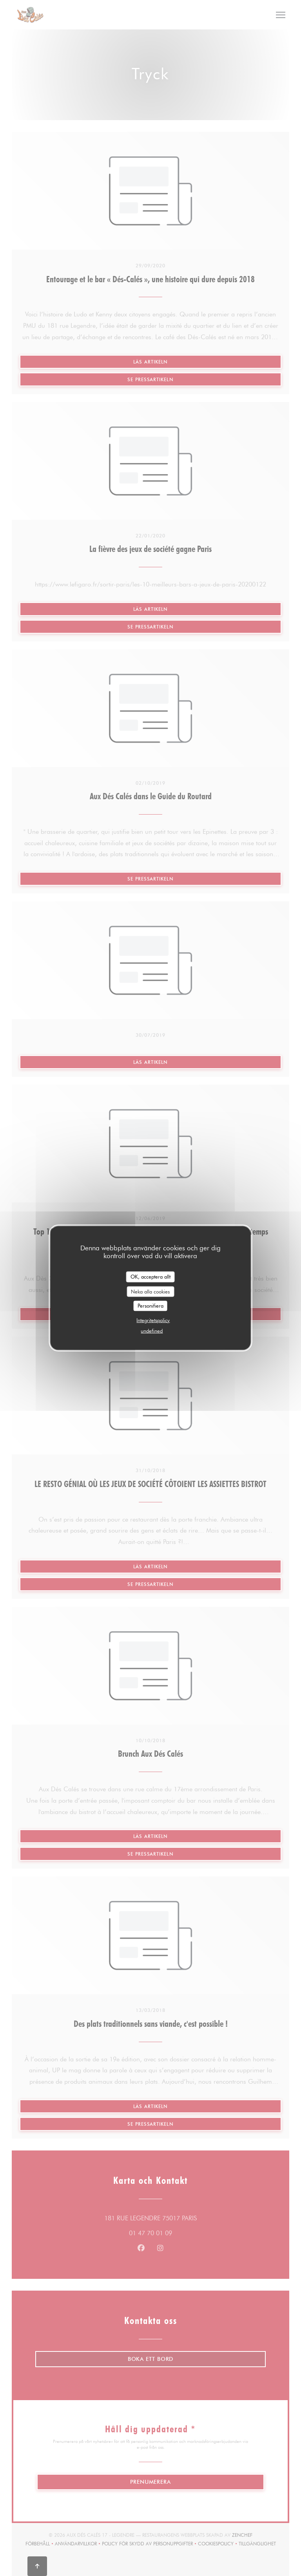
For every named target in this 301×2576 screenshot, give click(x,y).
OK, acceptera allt (150, 1276)
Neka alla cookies (150, 1291)
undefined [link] (152, 1330)
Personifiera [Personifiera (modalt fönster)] (150, 1306)
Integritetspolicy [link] (153, 1320)
